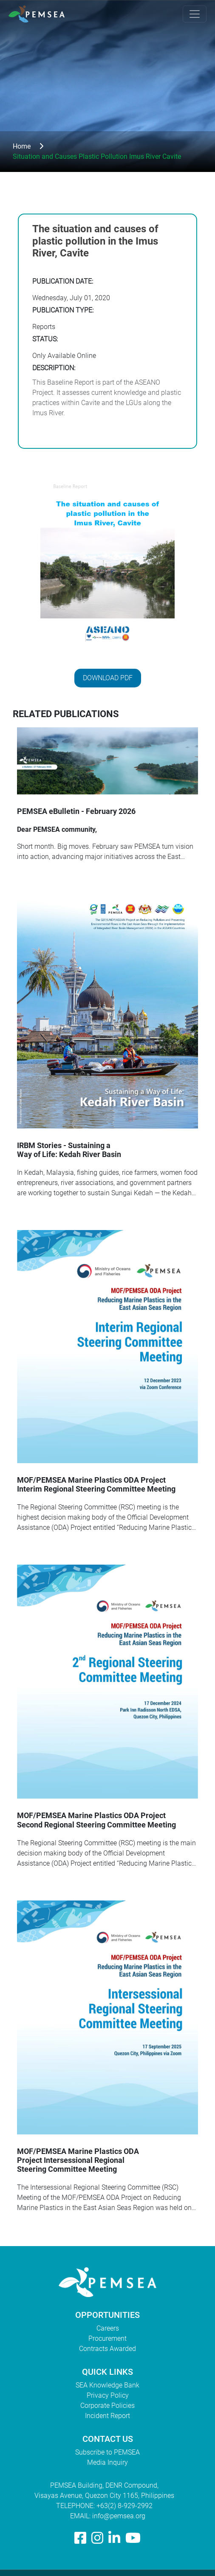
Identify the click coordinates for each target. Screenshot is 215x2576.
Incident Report (107, 2416)
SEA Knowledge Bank (107, 2385)
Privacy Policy (108, 2395)
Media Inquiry (107, 2462)
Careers (107, 2328)
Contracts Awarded (107, 2349)
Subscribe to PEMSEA (107, 2452)
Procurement (107, 2338)
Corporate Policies (107, 2405)
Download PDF (108, 678)
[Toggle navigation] (195, 14)
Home (22, 146)
